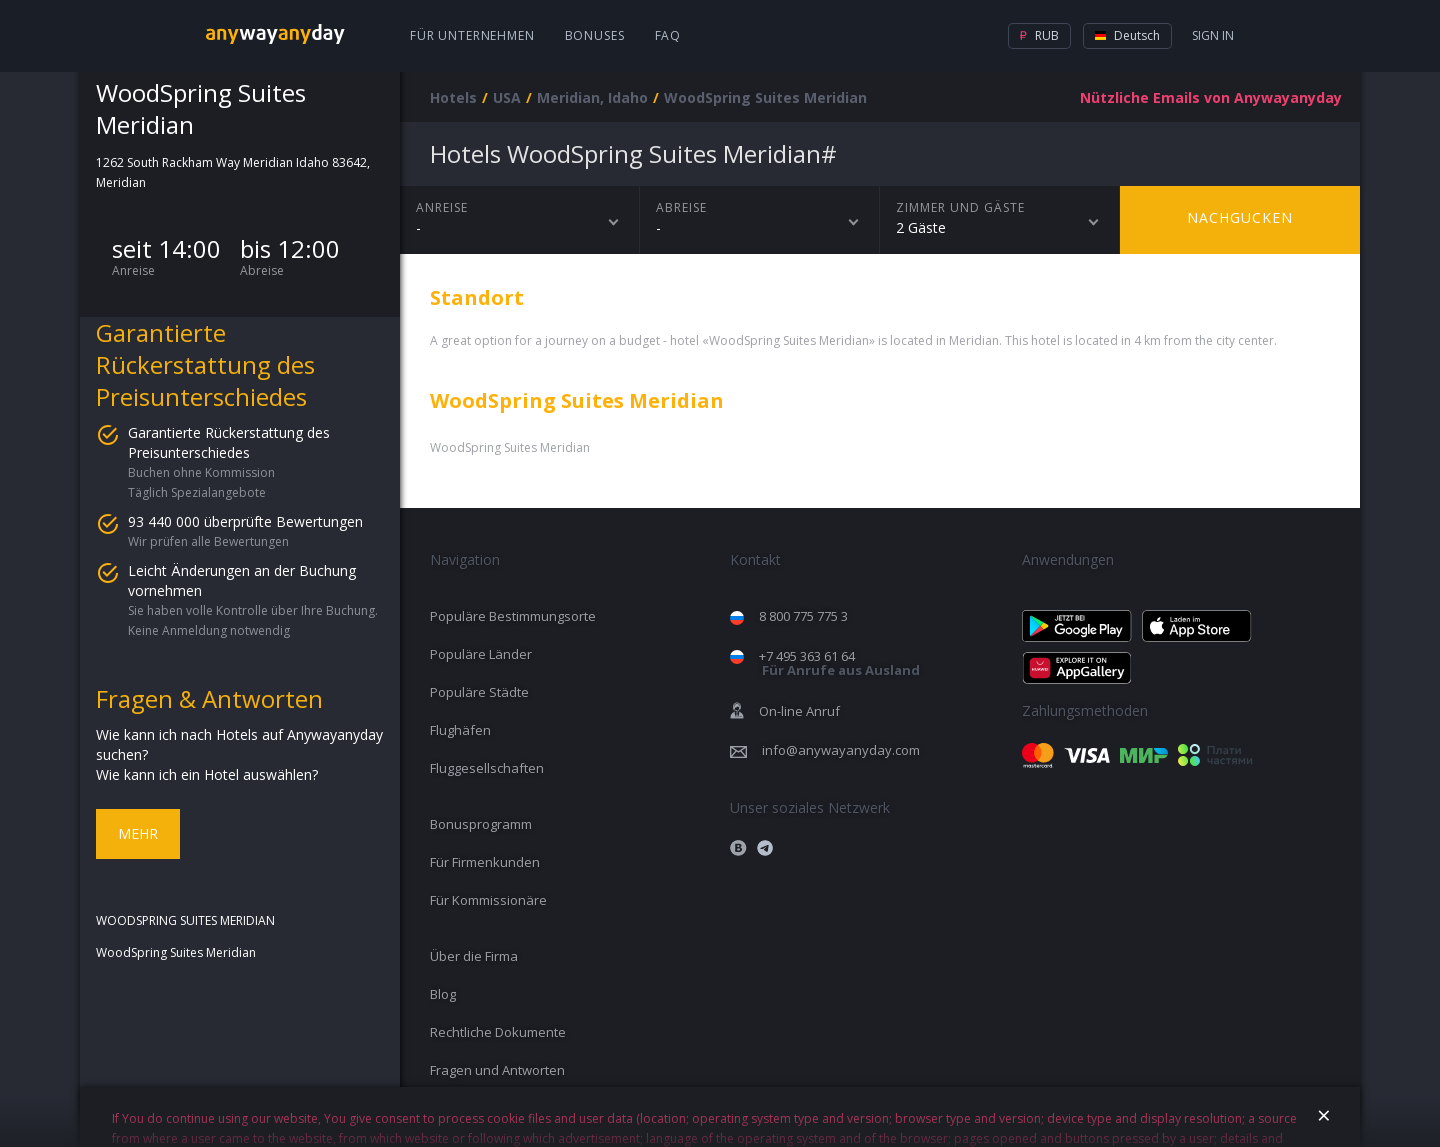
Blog (443, 994)
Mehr (138, 833)
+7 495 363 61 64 (839, 663)
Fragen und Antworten (497, 1070)
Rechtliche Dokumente (498, 1032)
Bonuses (595, 35)
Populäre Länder (481, 654)
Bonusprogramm (481, 824)
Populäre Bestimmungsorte (513, 616)
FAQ (668, 35)
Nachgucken (1240, 217)
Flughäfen (460, 730)
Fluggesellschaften (487, 768)
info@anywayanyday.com (841, 750)
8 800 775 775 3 (803, 616)
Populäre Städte (479, 692)
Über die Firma (474, 956)
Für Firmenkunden (485, 862)
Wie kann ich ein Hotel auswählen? (207, 774)
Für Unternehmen (472, 35)
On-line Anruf (799, 711)
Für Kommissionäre (488, 900)
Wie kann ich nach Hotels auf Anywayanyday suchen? (239, 744)
